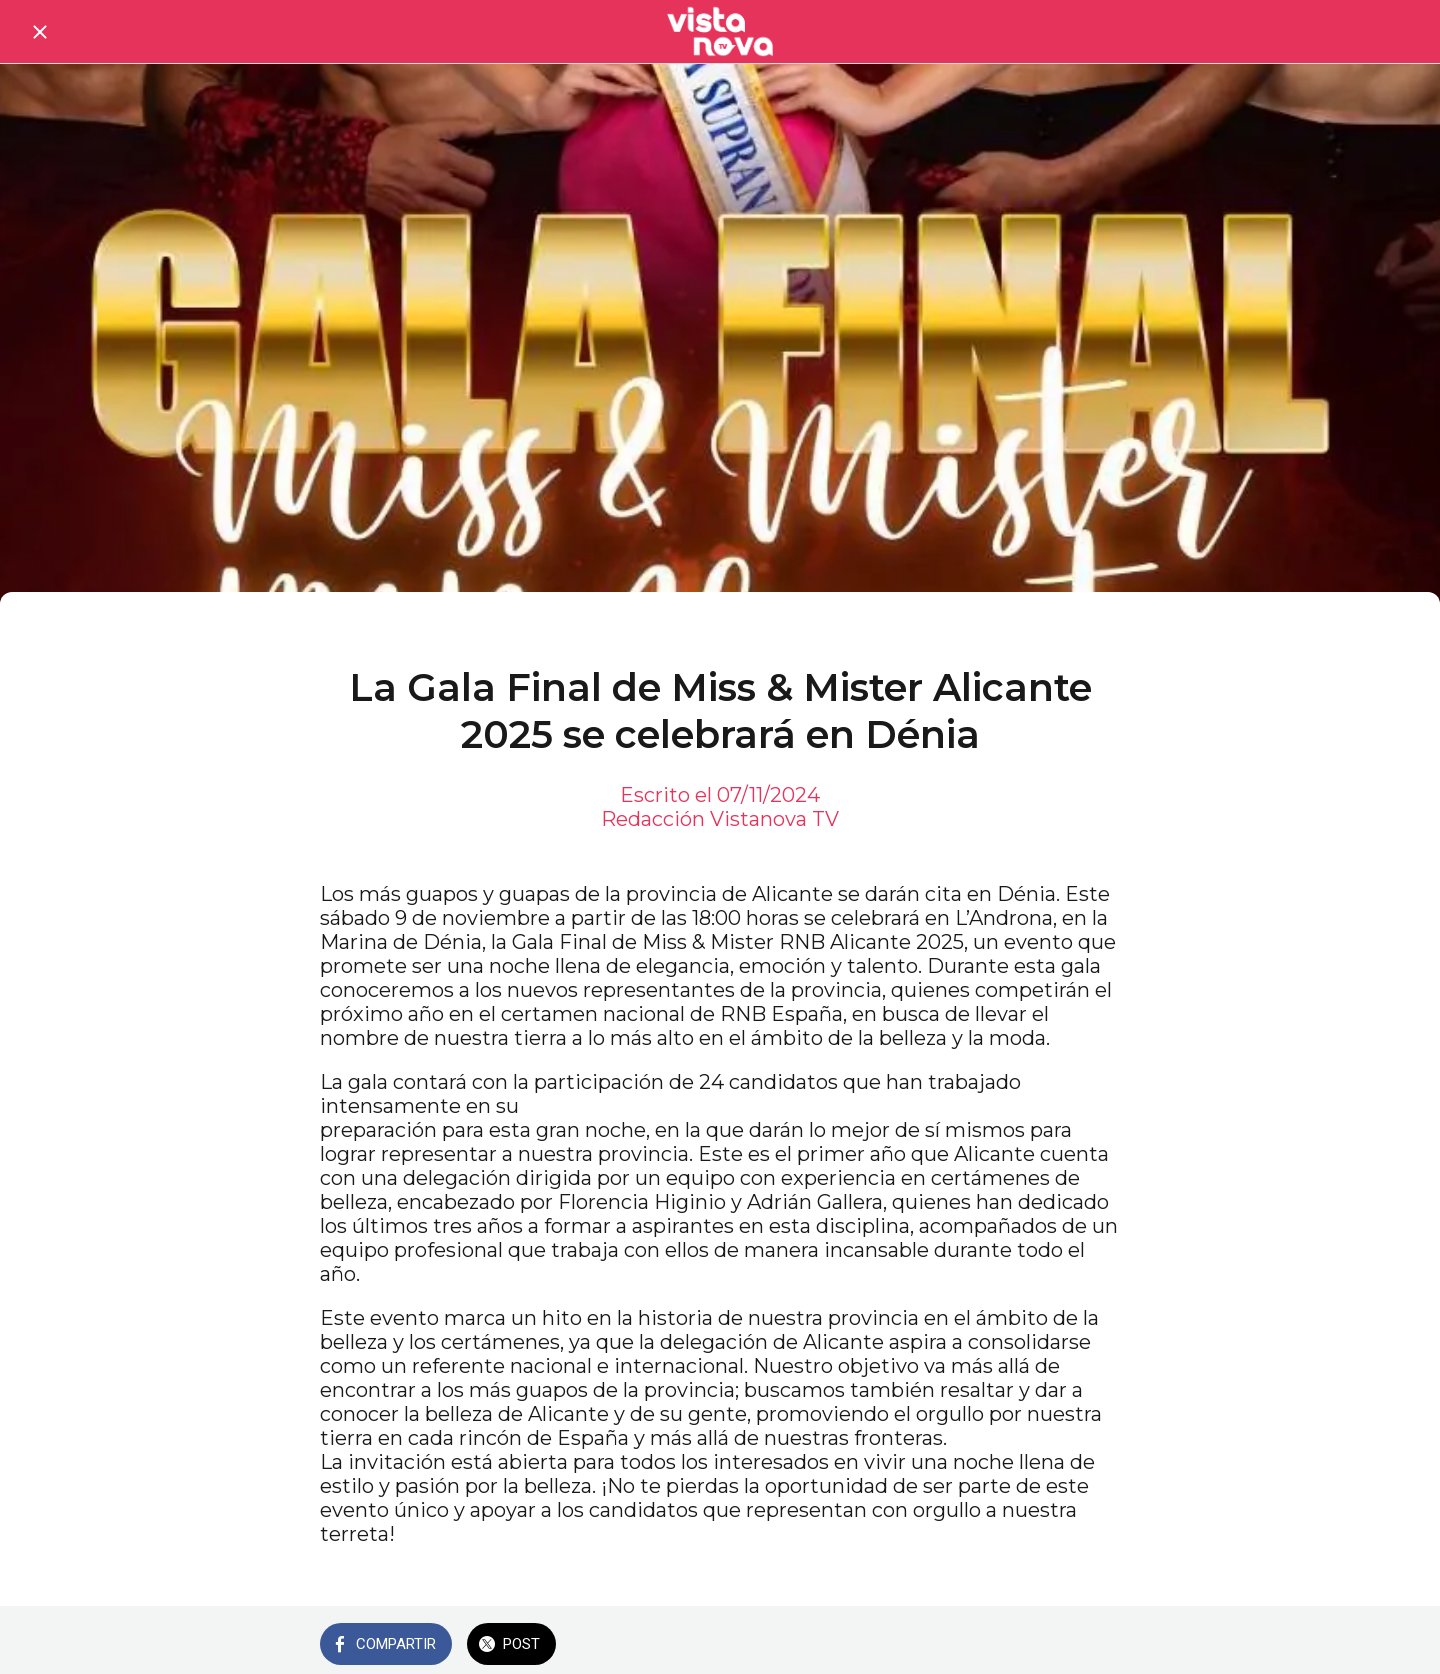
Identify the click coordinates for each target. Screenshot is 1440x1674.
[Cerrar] (40, 32)
